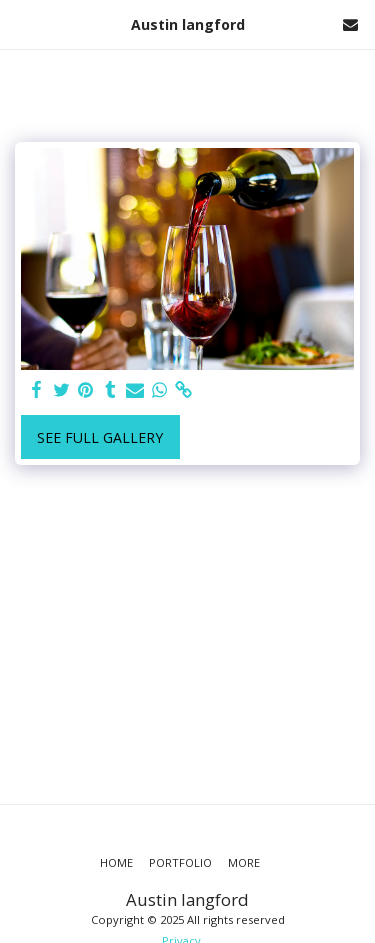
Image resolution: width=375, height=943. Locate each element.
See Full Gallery (100, 437)
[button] (22, 23)
